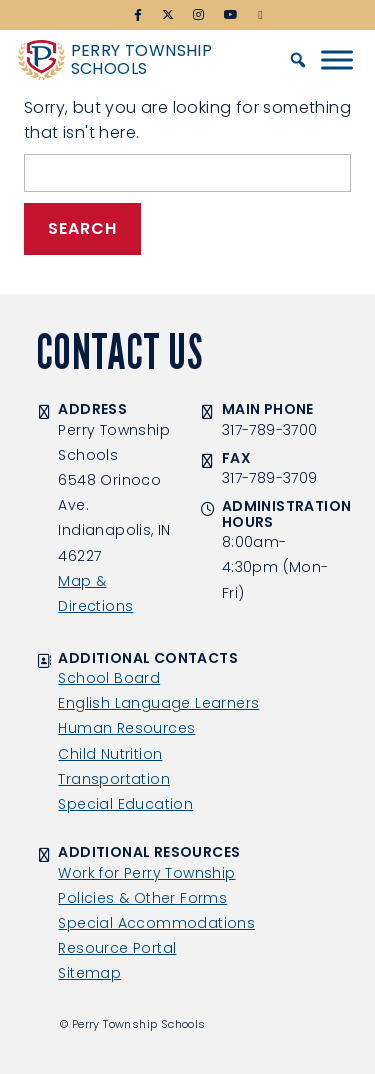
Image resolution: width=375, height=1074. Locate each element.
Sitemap (89, 973)
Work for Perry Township (146, 873)
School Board (109, 678)
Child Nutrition (110, 754)
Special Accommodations (156, 923)
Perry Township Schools (142, 59)
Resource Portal (117, 948)
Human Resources (126, 728)
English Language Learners (158, 703)
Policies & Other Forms (142, 898)
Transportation (114, 779)
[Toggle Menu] (337, 59)
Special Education (125, 804)
